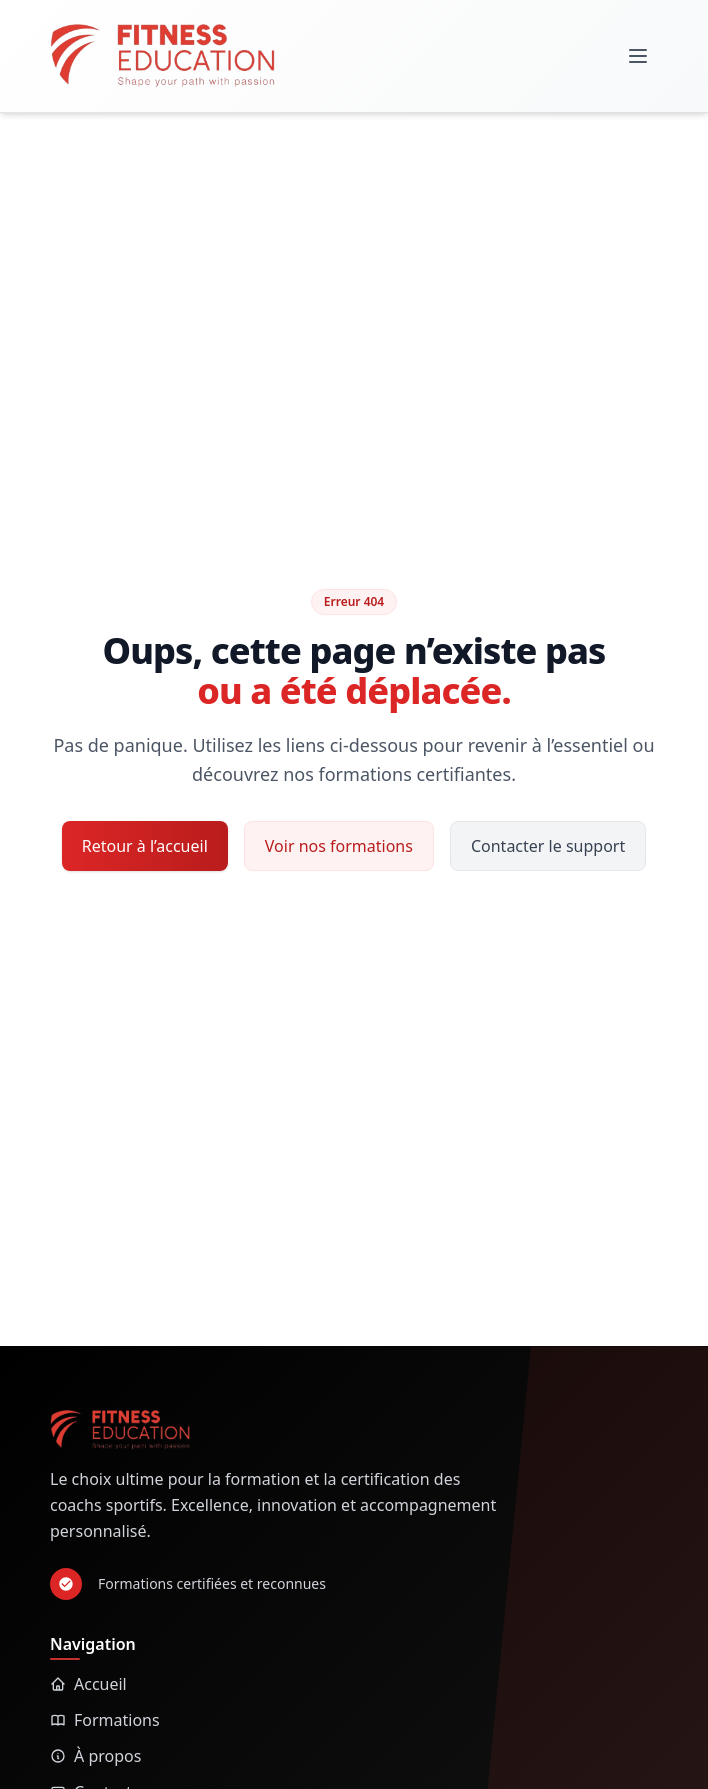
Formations (105, 1720)
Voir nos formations (339, 846)
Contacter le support (548, 846)
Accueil (88, 1684)
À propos (95, 1756)
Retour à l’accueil (145, 846)
